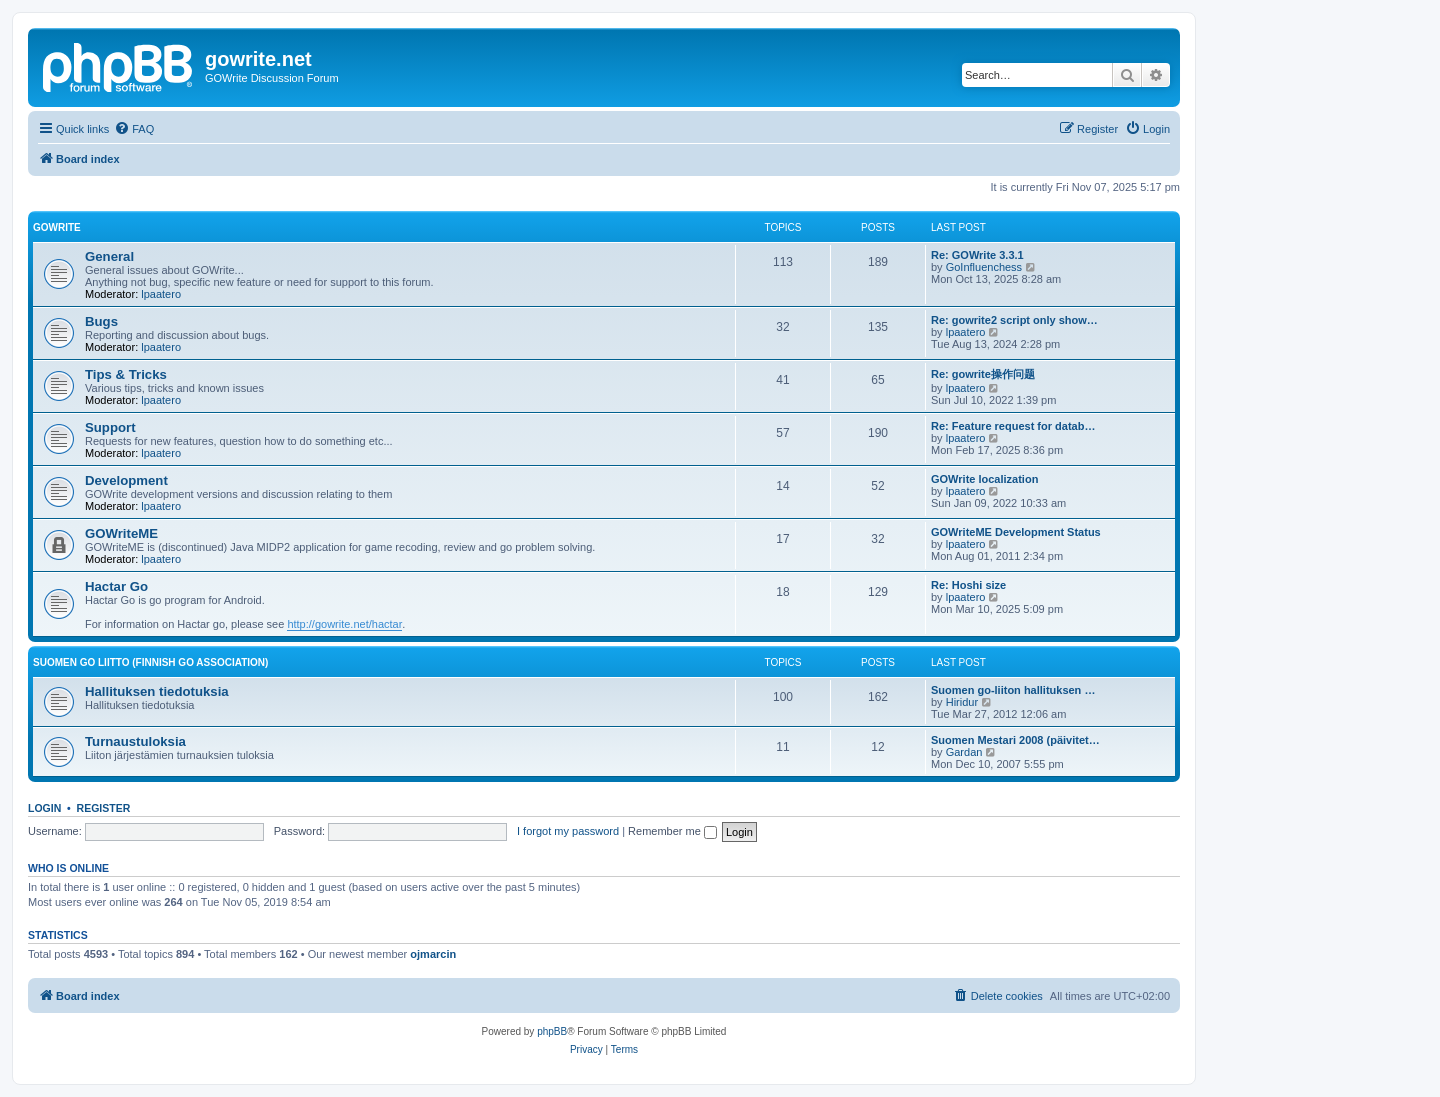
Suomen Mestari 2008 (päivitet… (1015, 740)
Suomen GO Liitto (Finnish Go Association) (150, 662)
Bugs (101, 321)
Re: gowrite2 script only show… (1014, 320)
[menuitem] (134, 129)
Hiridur (962, 702)
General (109, 256)
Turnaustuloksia (135, 741)
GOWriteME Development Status (1016, 532)
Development (126, 480)
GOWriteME (121, 533)
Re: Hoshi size (968, 585)
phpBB (552, 1031)
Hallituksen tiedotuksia (157, 691)
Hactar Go (116, 586)
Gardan (964, 752)
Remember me (672, 831)
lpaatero (161, 294)
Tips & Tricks (126, 374)
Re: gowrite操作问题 (983, 374)
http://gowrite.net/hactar (344, 624)
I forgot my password (568, 831)
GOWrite (57, 227)
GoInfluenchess (984, 267)
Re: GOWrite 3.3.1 (977, 255)
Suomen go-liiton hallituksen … (1013, 690)
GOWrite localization (984, 479)
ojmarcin (433, 954)
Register (104, 808)
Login (44, 808)
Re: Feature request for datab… (1013, 426)
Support (110, 427)
